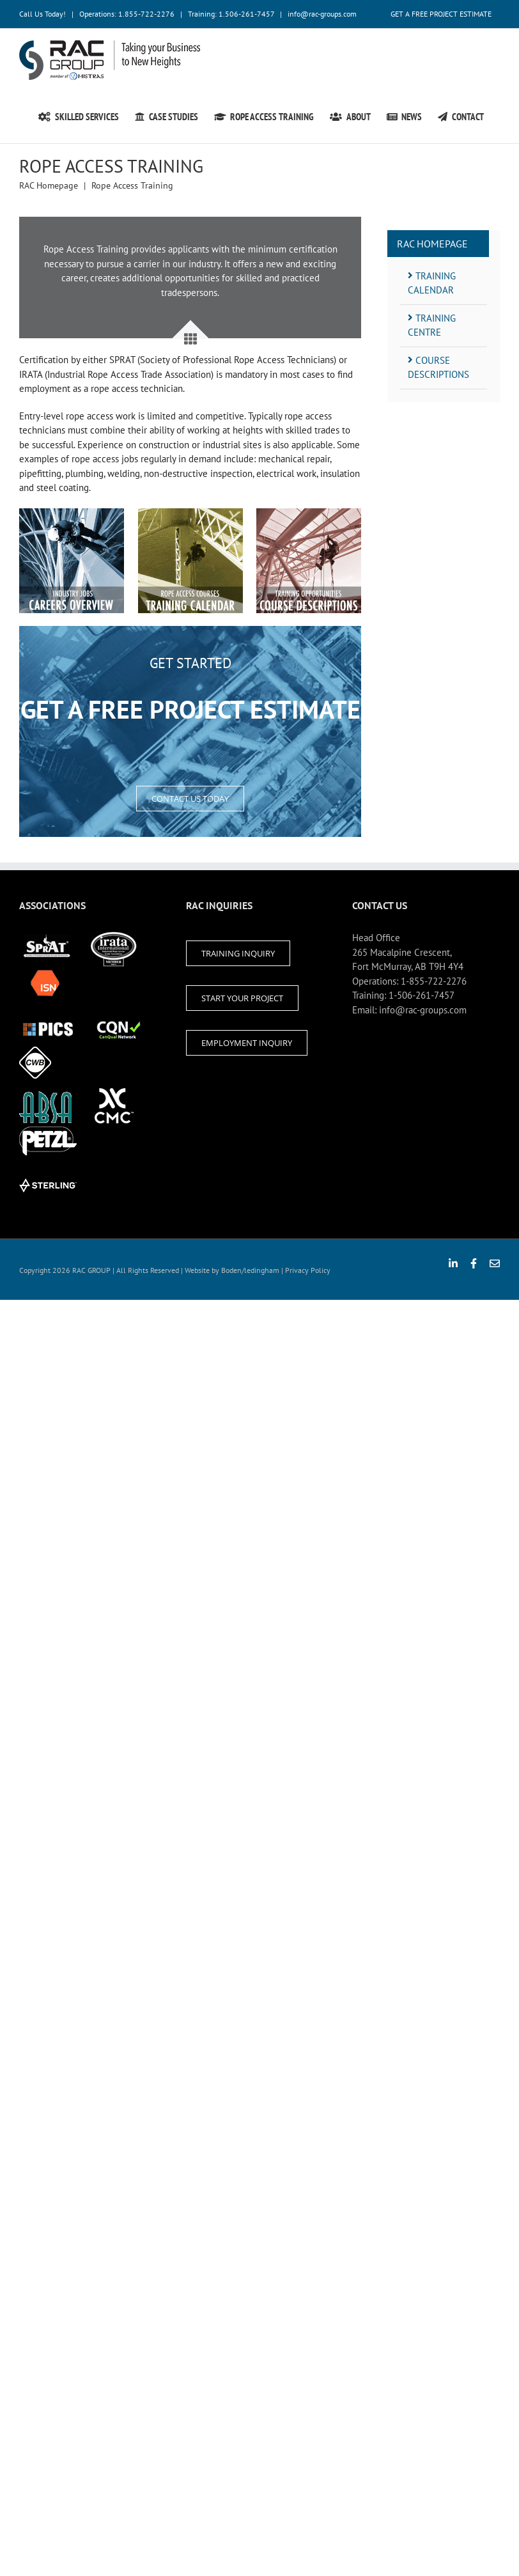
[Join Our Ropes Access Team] (71, 515)
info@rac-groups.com (322, 14)
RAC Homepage (432, 243)
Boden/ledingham (250, 1270)
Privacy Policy (307, 1270)
